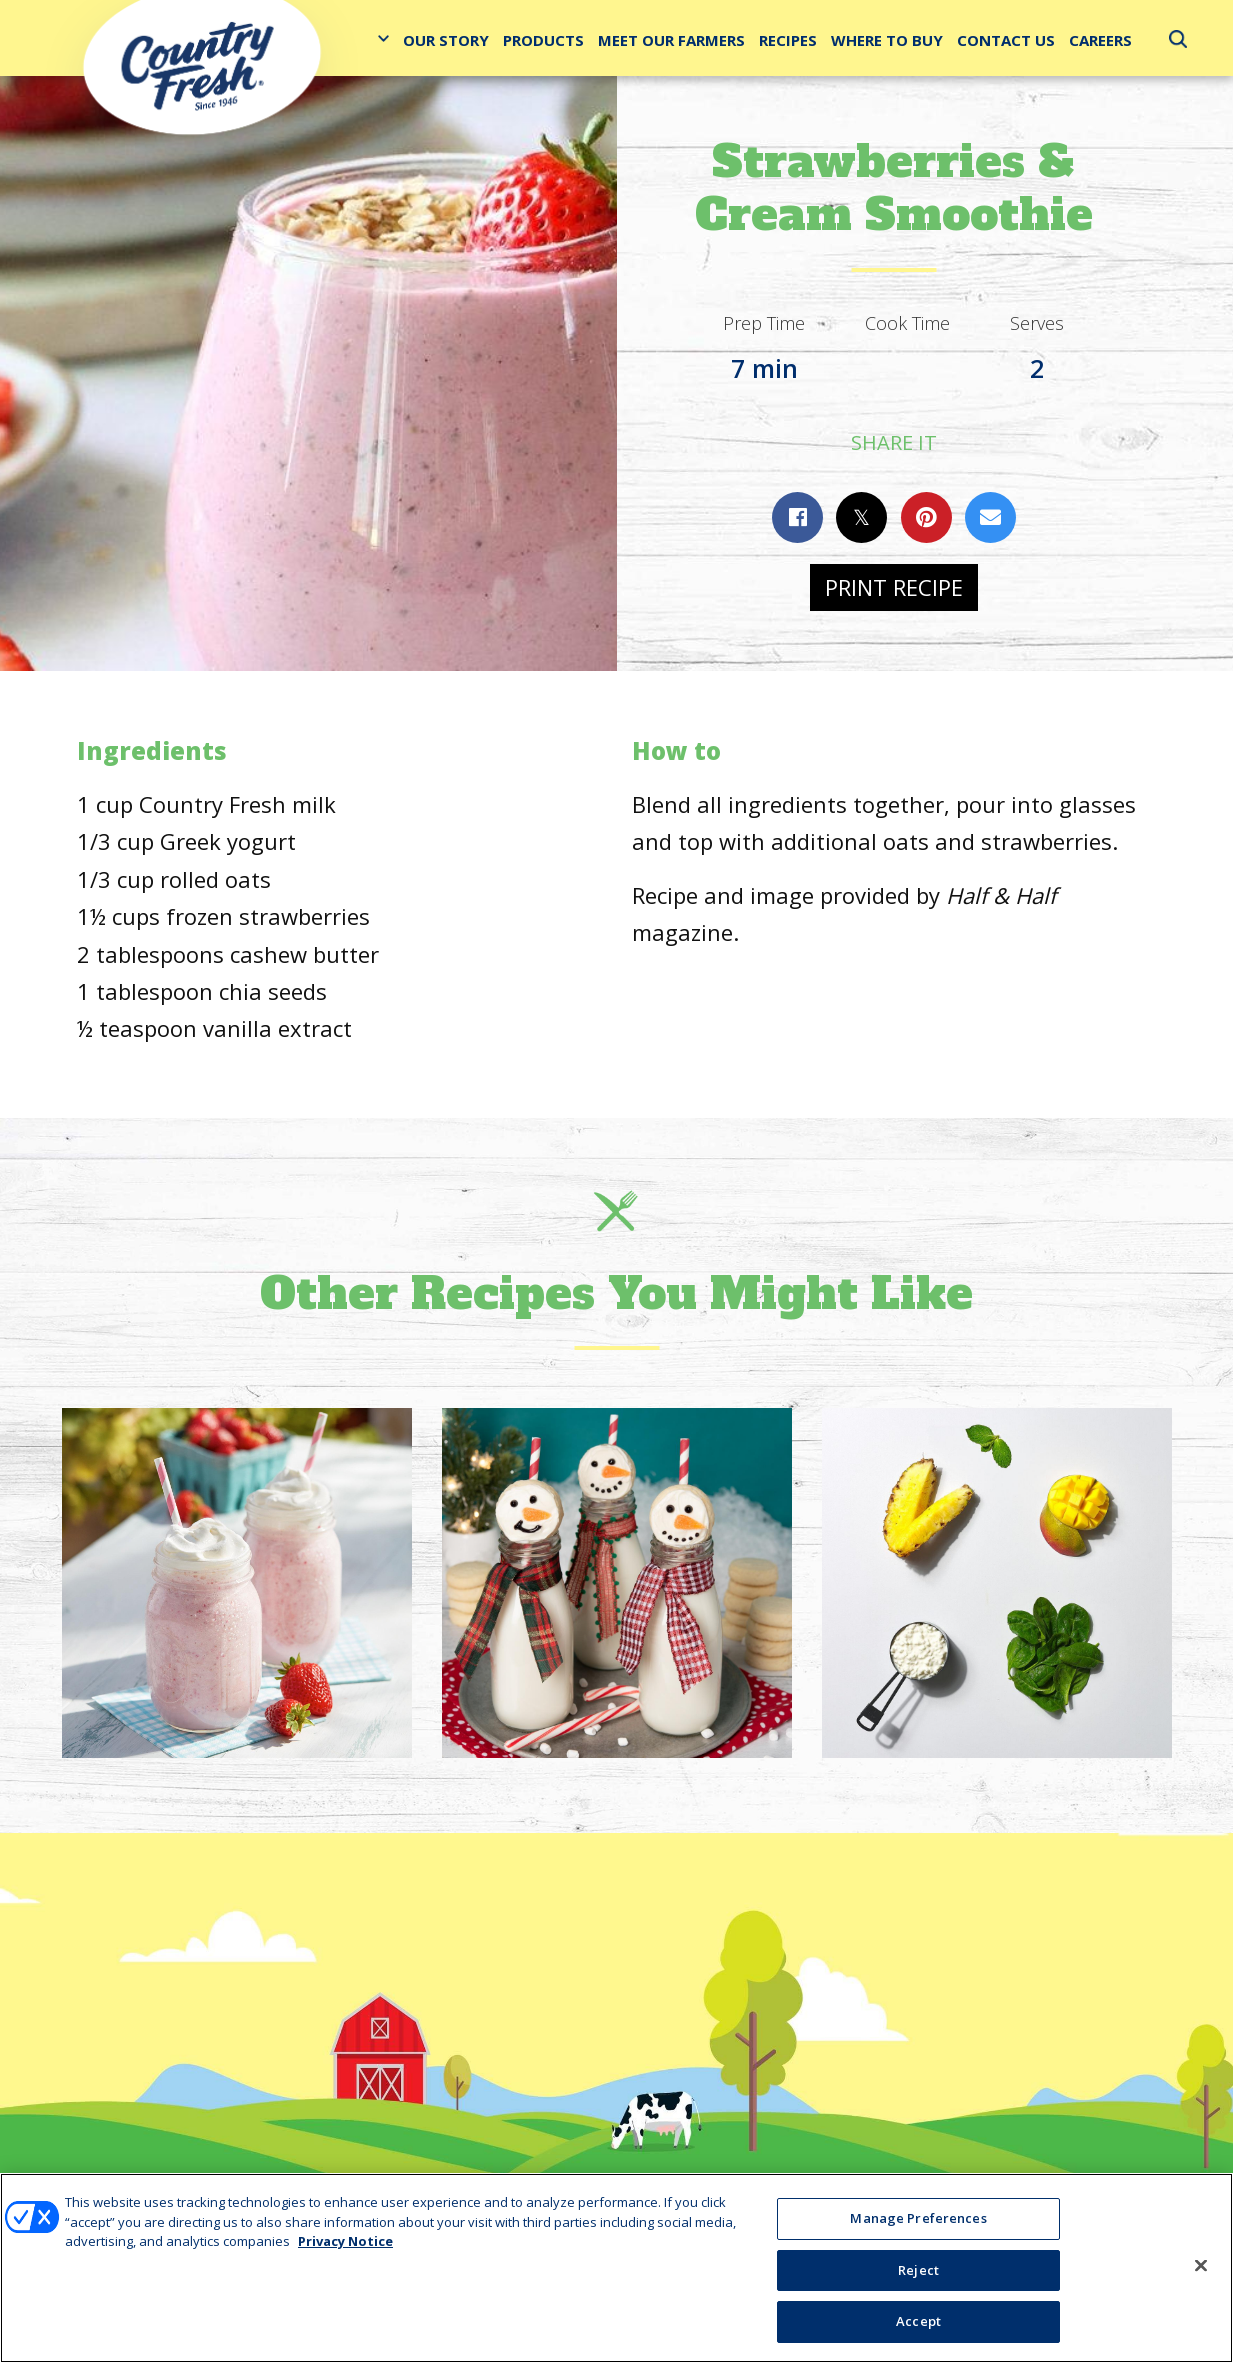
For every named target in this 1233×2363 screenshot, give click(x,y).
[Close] (1201, 2266)
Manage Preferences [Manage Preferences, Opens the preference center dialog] (918, 2218)
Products (543, 40)
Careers (1100, 40)
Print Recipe (894, 587)
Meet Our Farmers (671, 40)
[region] (616, 2268)
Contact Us (1006, 40)
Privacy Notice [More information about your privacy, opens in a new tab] (345, 2241)
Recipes (788, 40)
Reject (918, 2270)
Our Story (446, 40)
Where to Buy (887, 40)
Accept (918, 2321)
